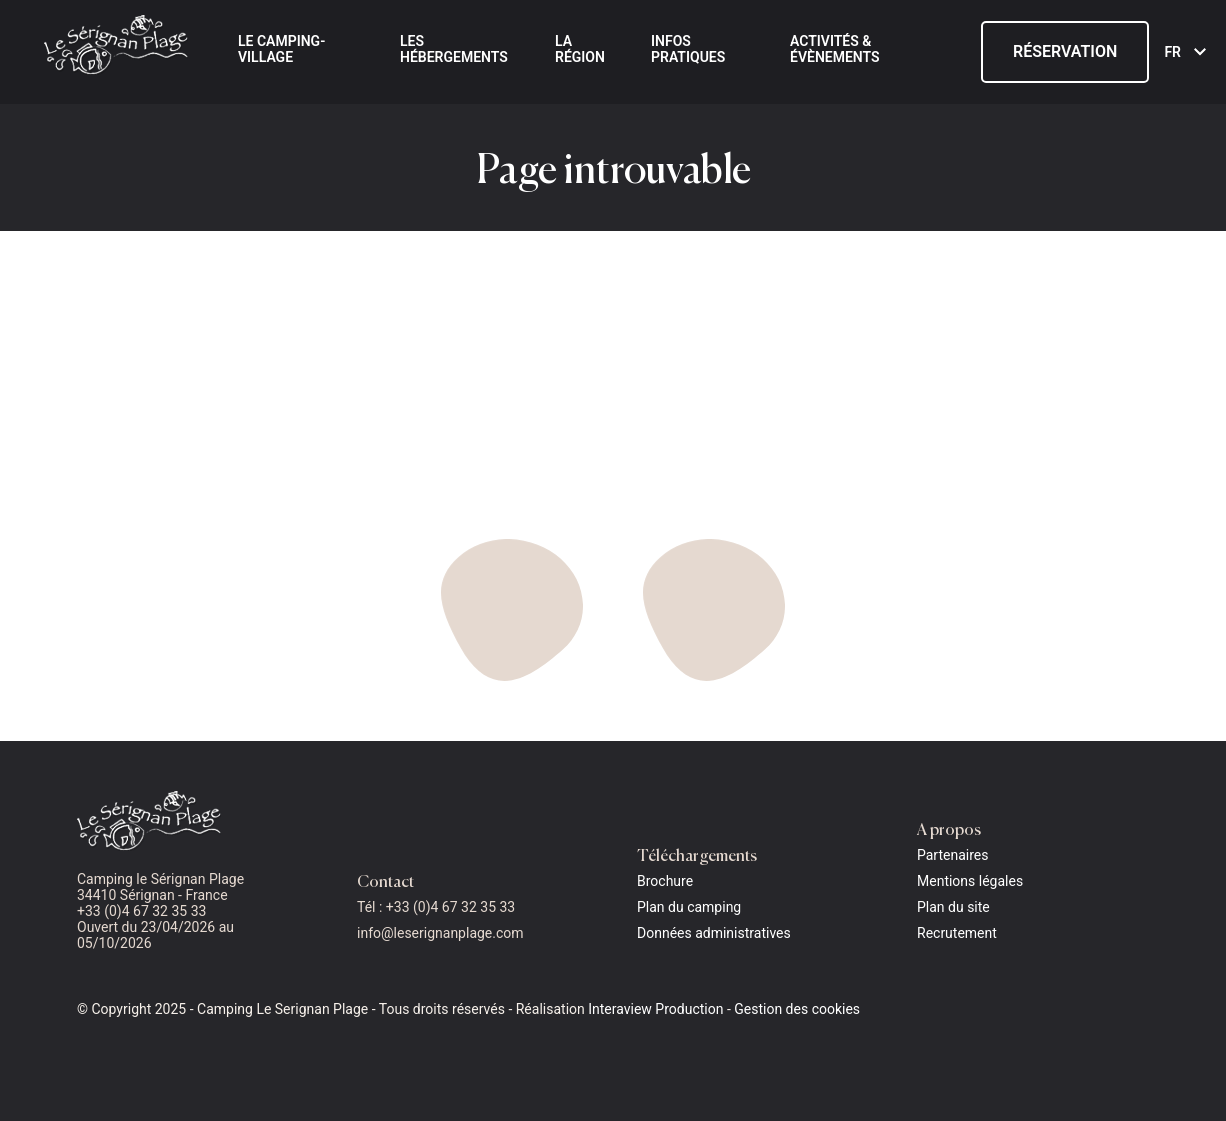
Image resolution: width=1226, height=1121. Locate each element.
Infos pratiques (688, 49)
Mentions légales (970, 881)
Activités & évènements (835, 49)
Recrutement (957, 933)
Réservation (1065, 51)
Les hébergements (454, 49)
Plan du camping (689, 907)
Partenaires (952, 855)
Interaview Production (655, 1009)
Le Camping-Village (281, 49)
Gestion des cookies (797, 1009)
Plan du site (953, 907)
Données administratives (714, 933)
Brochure (665, 881)
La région (580, 49)
